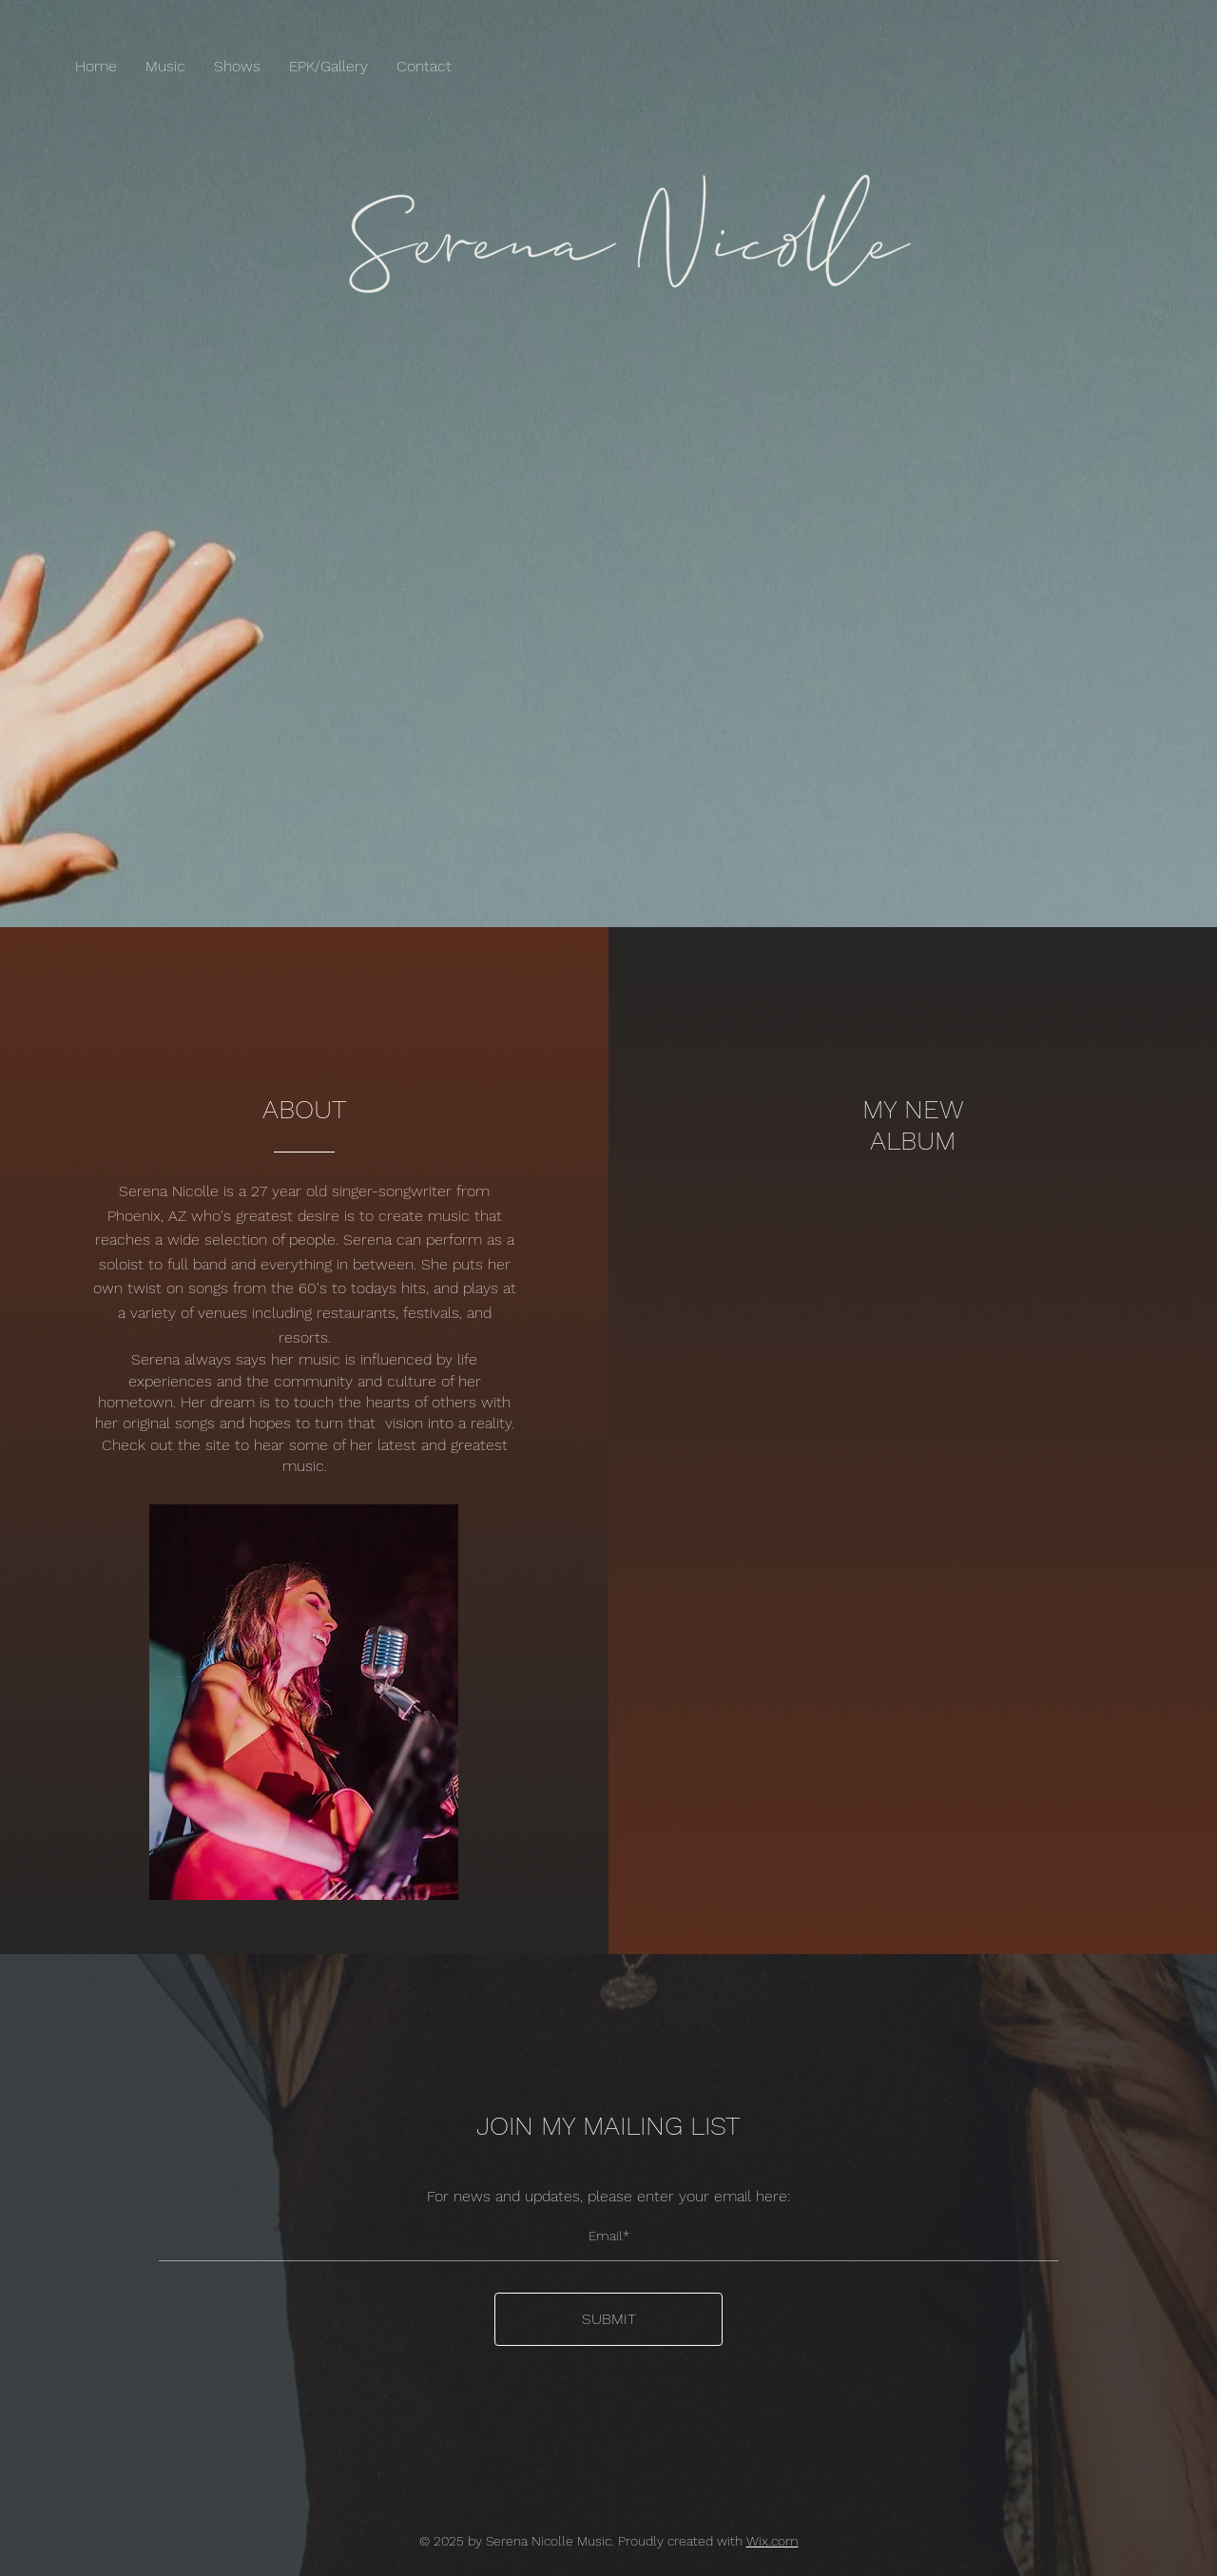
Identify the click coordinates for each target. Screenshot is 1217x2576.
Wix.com (772, 2540)
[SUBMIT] (608, 2319)
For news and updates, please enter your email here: (608, 2196)
